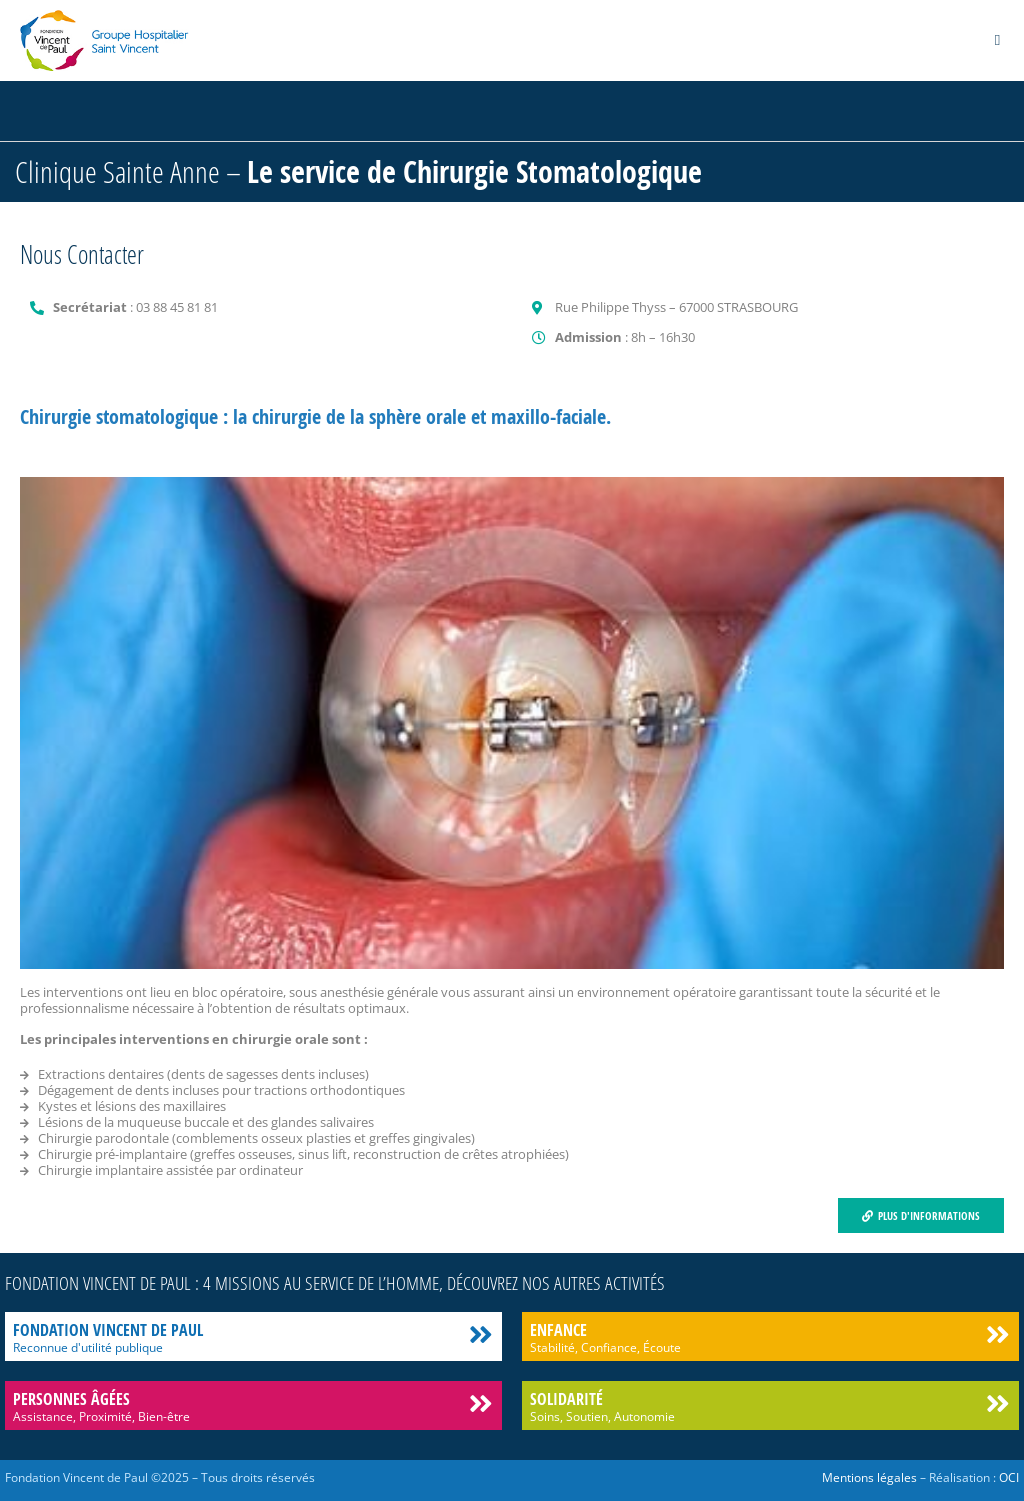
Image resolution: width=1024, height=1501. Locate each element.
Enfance (558, 1330)
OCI (1009, 1477)
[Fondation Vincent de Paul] (480, 1334)
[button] (997, 40)
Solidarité (566, 1399)
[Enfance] (997, 1334)
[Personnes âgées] (480, 1403)
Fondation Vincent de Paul (108, 1330)
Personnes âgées (71, 1399)
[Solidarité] (997, 1403)
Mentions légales (869, 1477)
